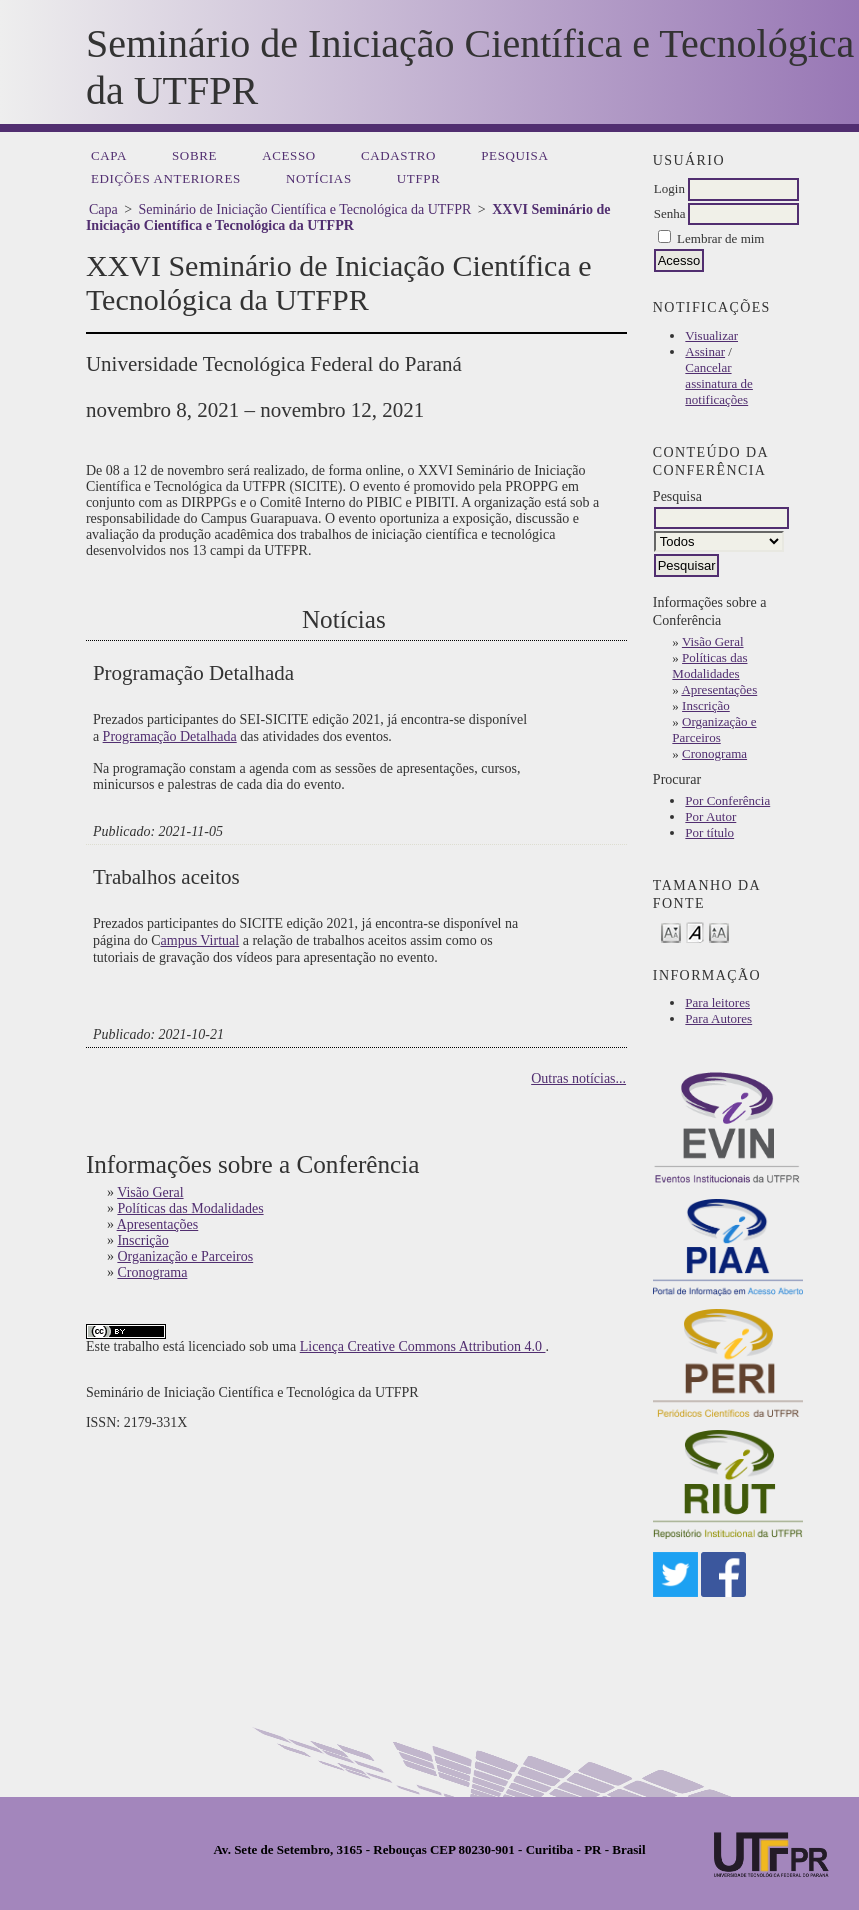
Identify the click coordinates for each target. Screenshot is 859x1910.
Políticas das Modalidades (709, 665)
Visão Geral (713, 641)
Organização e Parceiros (714, 729)
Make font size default (695, 931)
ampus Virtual (200, 940)
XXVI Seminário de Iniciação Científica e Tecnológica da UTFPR (348, 217)
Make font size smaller (671, 931)
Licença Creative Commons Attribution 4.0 (423, 1346)
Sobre (194, 155)
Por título (709, 832)
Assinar (705, 351)
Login (669, 188)
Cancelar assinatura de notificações (719, 383)
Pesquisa (514, 155)
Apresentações (719, 689)
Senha (670, 213)
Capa (109, 155)
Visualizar (711, 335)
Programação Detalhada (170, 736)
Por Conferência (727, 800)
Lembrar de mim (720, 238)
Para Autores (718, 1018)
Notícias (319, 178)
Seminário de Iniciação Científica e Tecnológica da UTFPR (305, 209)
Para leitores (717, 1002)
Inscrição (706, 705)
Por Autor (710, 816)
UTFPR (419, 178)
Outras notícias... (578, 1078)
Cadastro (398, 155)
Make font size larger (719, 931)
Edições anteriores (166, 178)
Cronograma (714, 753)
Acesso (289, 155)
